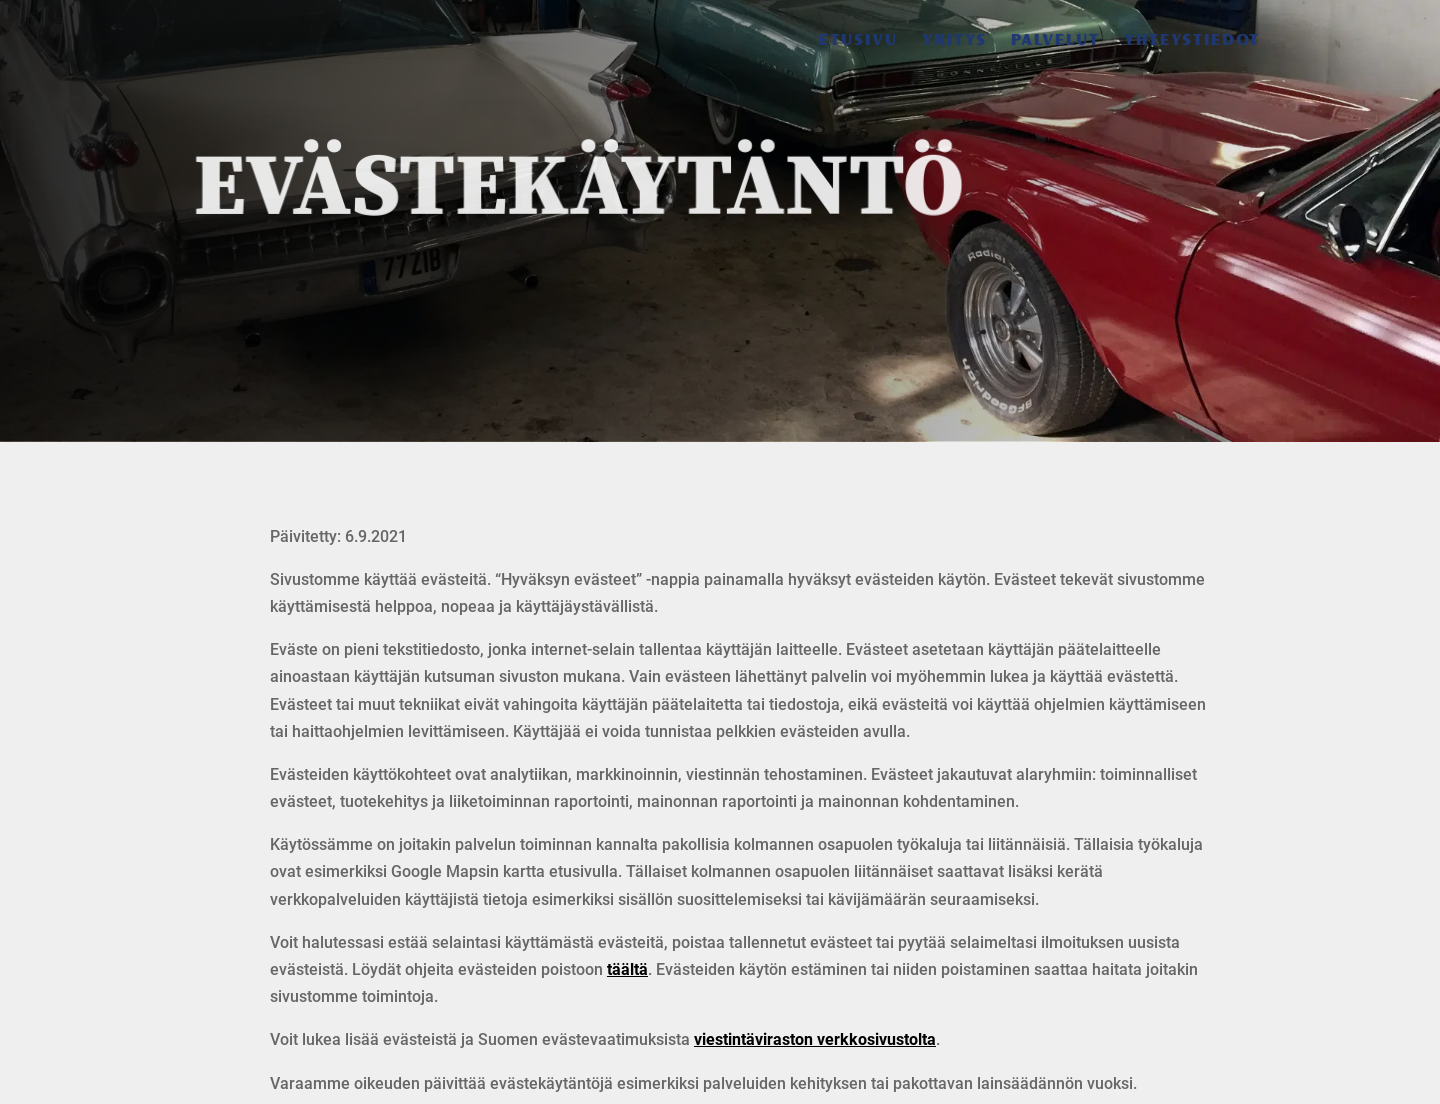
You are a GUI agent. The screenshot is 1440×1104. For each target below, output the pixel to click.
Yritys (954, 41)
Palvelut (1055, 41)
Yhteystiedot (1192, 41)
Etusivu (858, 41)
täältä (627, 969)
